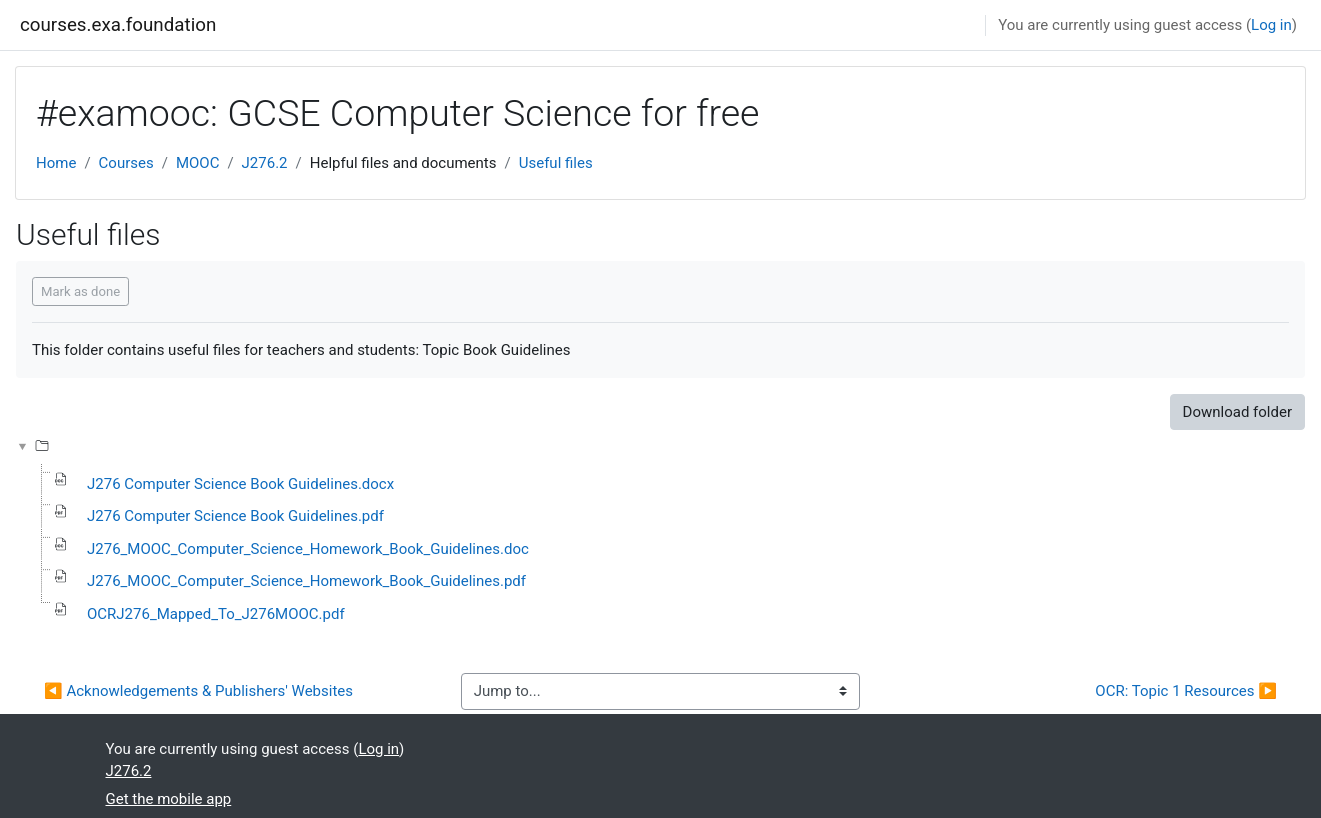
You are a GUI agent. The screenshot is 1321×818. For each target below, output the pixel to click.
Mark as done (80, 291)
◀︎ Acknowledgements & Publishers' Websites (198, 691)
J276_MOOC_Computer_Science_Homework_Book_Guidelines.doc (308, 549)
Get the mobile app (169, 799)
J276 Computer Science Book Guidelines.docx (240, 484)
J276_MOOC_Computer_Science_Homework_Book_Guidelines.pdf (306, 581)
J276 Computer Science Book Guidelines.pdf (235, 516)
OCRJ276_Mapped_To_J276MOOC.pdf (216, 614)
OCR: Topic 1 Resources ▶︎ (1186, 691)
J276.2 (265, 163)
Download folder (1237, 412)
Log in (1271, 25)
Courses (126, 163)
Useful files (556, 163)
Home (56, 163)
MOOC (198, 163)
